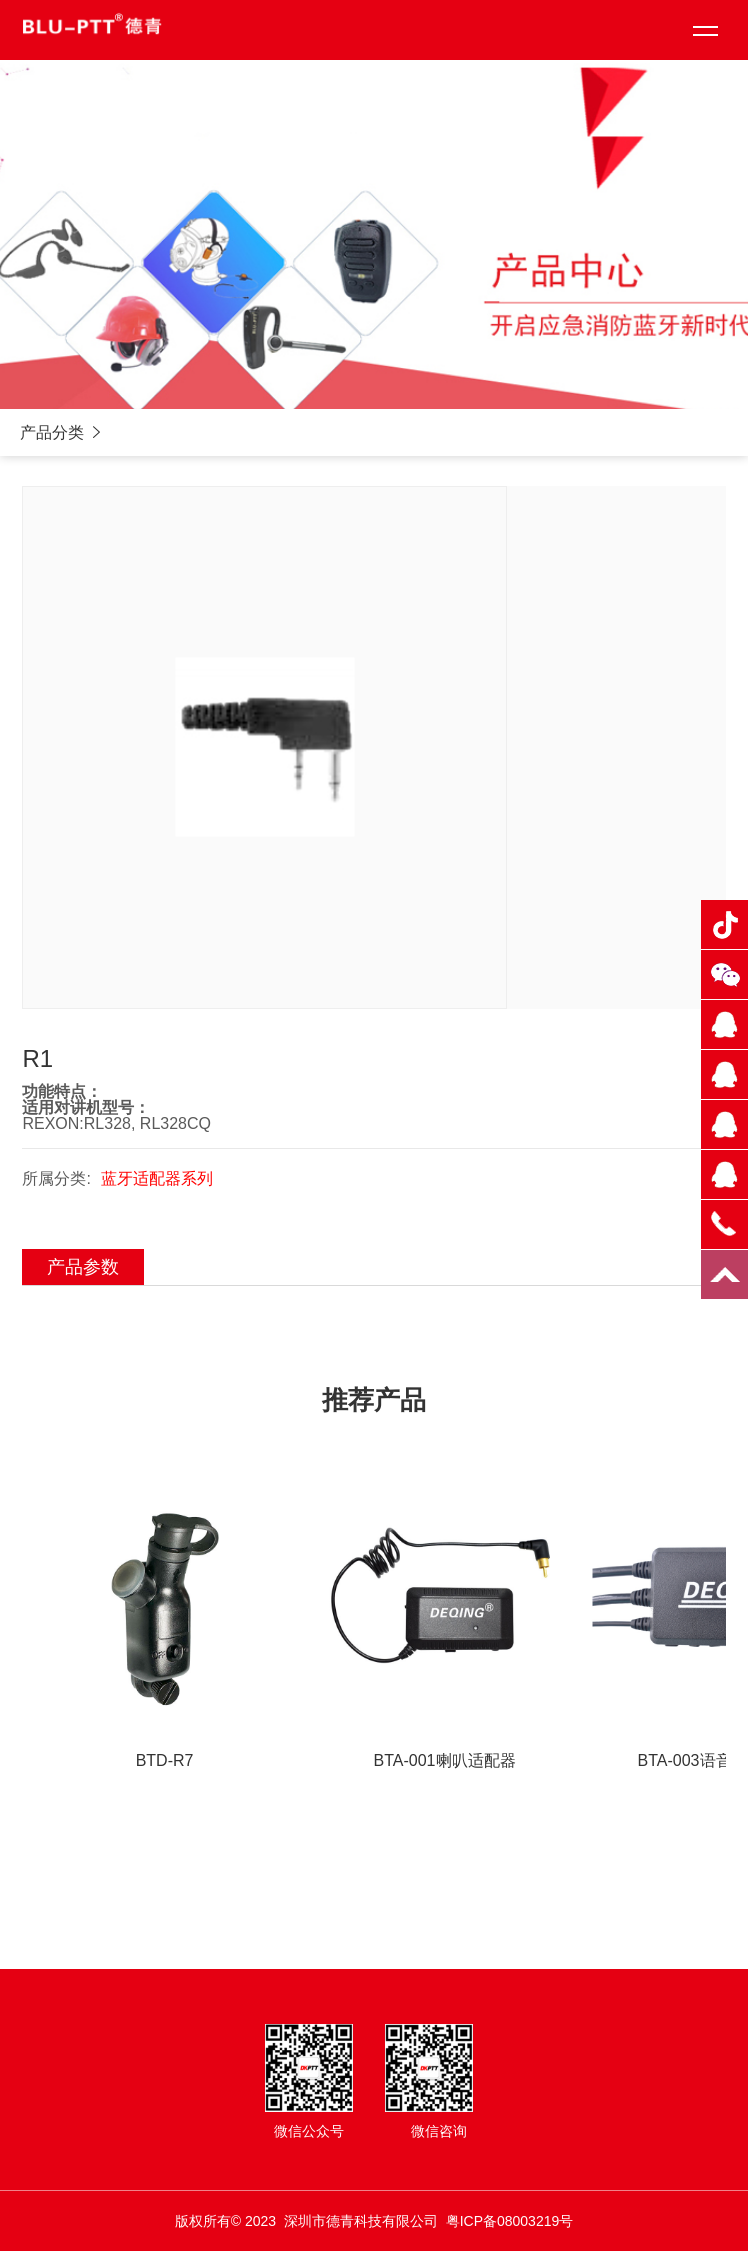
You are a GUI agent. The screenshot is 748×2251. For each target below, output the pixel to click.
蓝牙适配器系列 (157, 1178)
